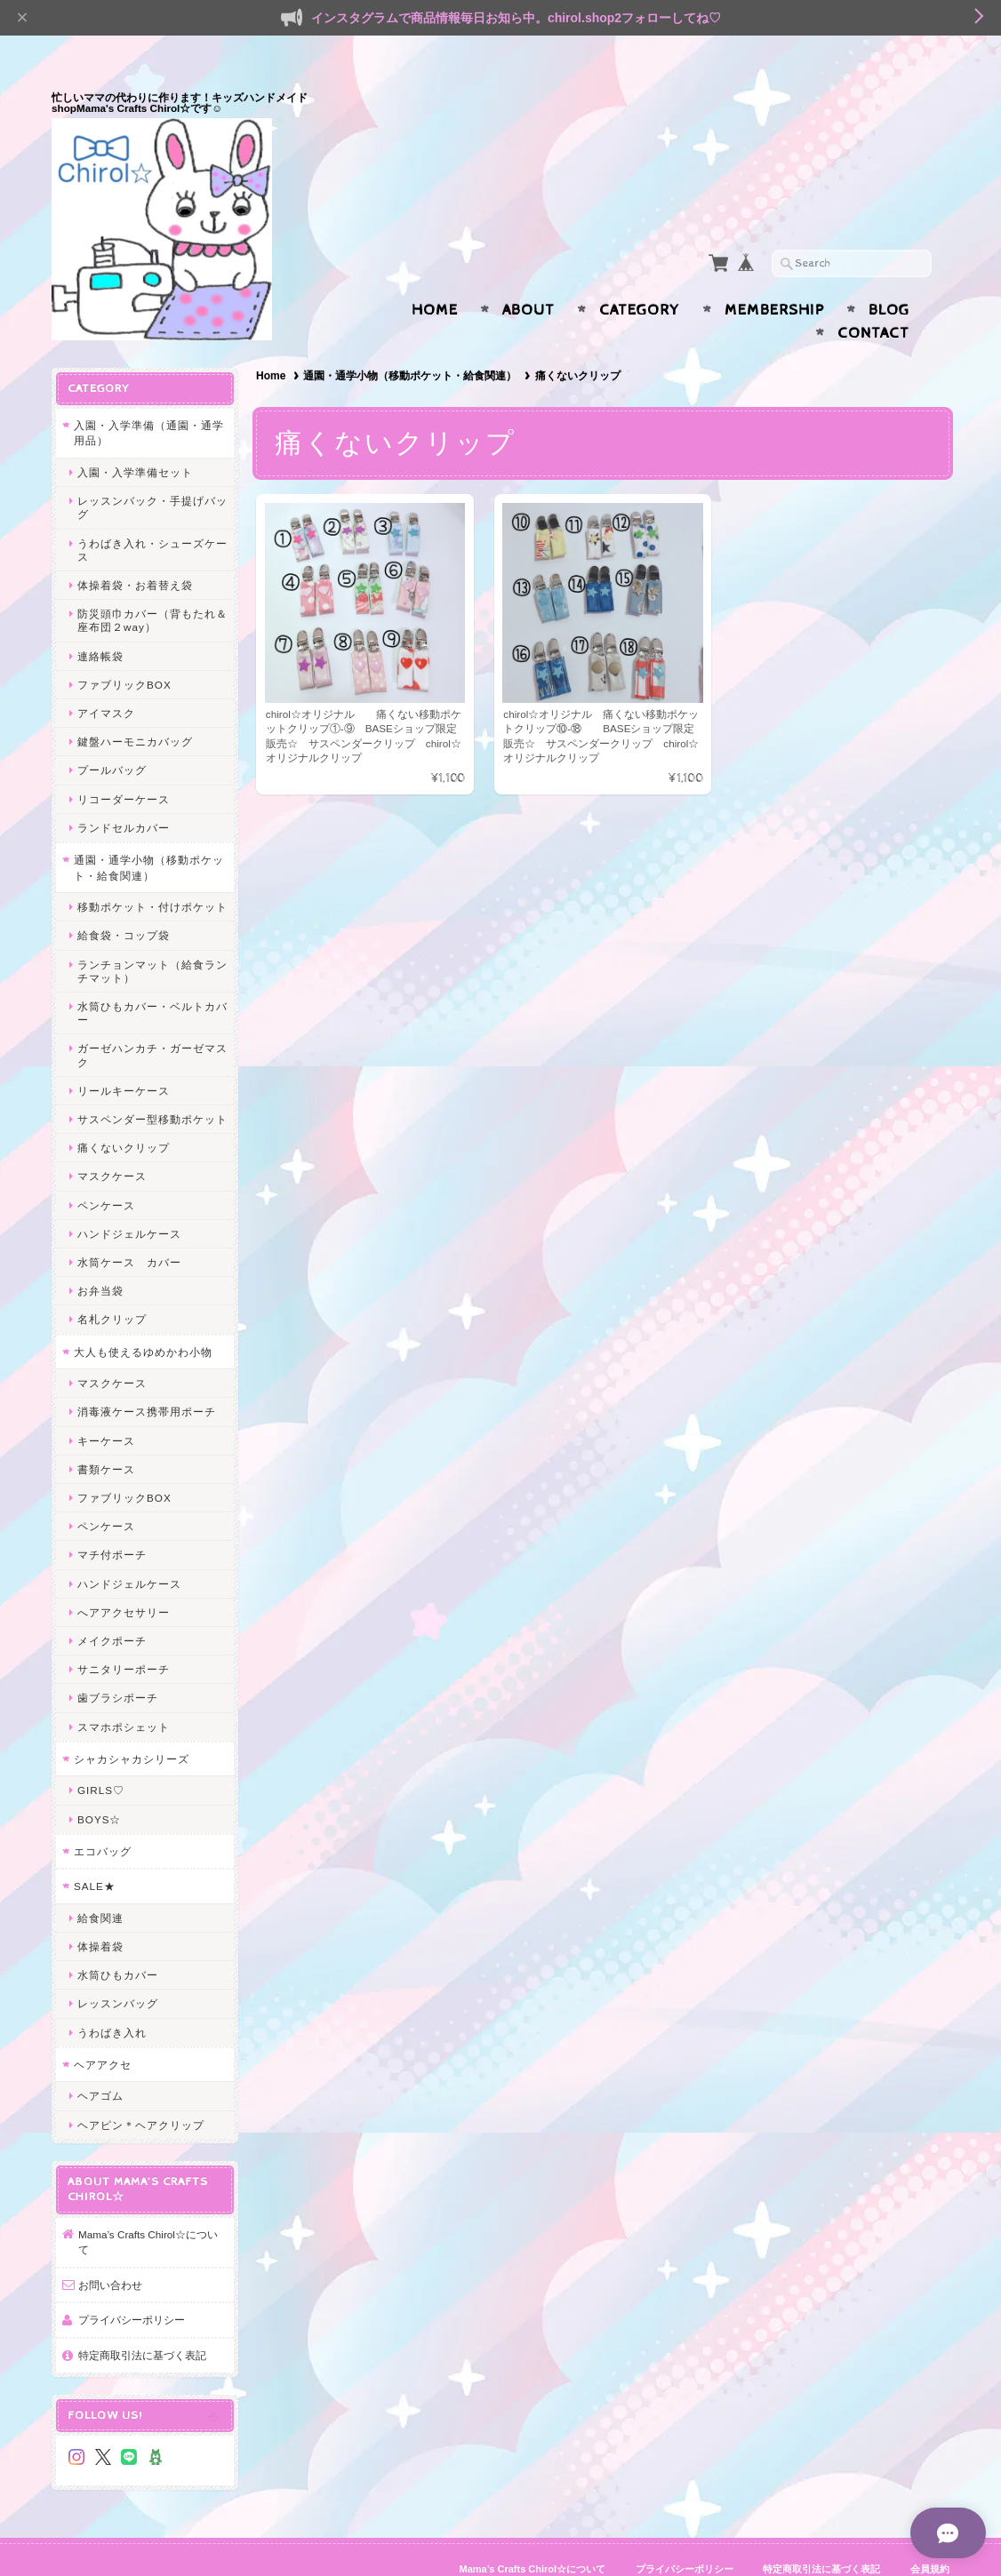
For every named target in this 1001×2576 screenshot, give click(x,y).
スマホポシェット (123, 1692)
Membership (774, 275)
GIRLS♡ (100, 1755)
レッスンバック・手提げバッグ (152, 472)
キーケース (106, 1406)
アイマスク (106, 678)
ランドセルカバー (123, 793)
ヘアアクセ (103, 2030)
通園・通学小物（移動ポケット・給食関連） (410, 341)
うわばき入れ (112, 1998)
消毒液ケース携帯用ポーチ (146, 1377)
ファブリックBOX (124, 650)
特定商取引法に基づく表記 (142, 2320)
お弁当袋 (100, 1256)
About (528, 275)
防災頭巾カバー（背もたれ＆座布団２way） (152, 585)
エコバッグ (103, 1816)
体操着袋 (100, 1912)
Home (435, 275)
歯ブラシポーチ (117, 1663)
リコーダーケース (123, 764)
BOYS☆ (99, 1784)
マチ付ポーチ (112, 1520)
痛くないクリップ (123, 1113)
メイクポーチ (112, 1606)
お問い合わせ (110, 2250)
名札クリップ (112, 1284)
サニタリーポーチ (123, 1634)
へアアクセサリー (123, 1577)
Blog (889, 275)
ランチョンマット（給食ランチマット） (152, 936)
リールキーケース (123, 1056)
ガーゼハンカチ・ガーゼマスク (152, 1020)
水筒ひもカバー (117, 1940)
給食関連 (100, 1883)
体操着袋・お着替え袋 (135, 550)
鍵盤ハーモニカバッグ (135, 707)
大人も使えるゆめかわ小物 (143, 1317)
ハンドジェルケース (129, 1199)
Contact (873, 298)
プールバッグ (112, 735)
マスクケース (112, 1141)
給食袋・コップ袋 (123, 900)
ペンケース (106, 1170)
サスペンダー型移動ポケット (152, 1084)
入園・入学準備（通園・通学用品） (149, 398)
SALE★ (95, 1851)
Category (639, 275)
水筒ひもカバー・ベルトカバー (152, 978)
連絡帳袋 (100, 621)
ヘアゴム (100, 2061)
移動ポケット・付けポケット (152, 872)
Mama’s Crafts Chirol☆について (148, 2207)
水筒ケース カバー (129, 1227)
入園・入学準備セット (135, 437)
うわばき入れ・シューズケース (152, 515)
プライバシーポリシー (131, 2285)
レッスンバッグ (117, 1968)
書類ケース (106, 1434)
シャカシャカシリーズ (131, 1724)
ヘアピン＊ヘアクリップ (140, 2090)
